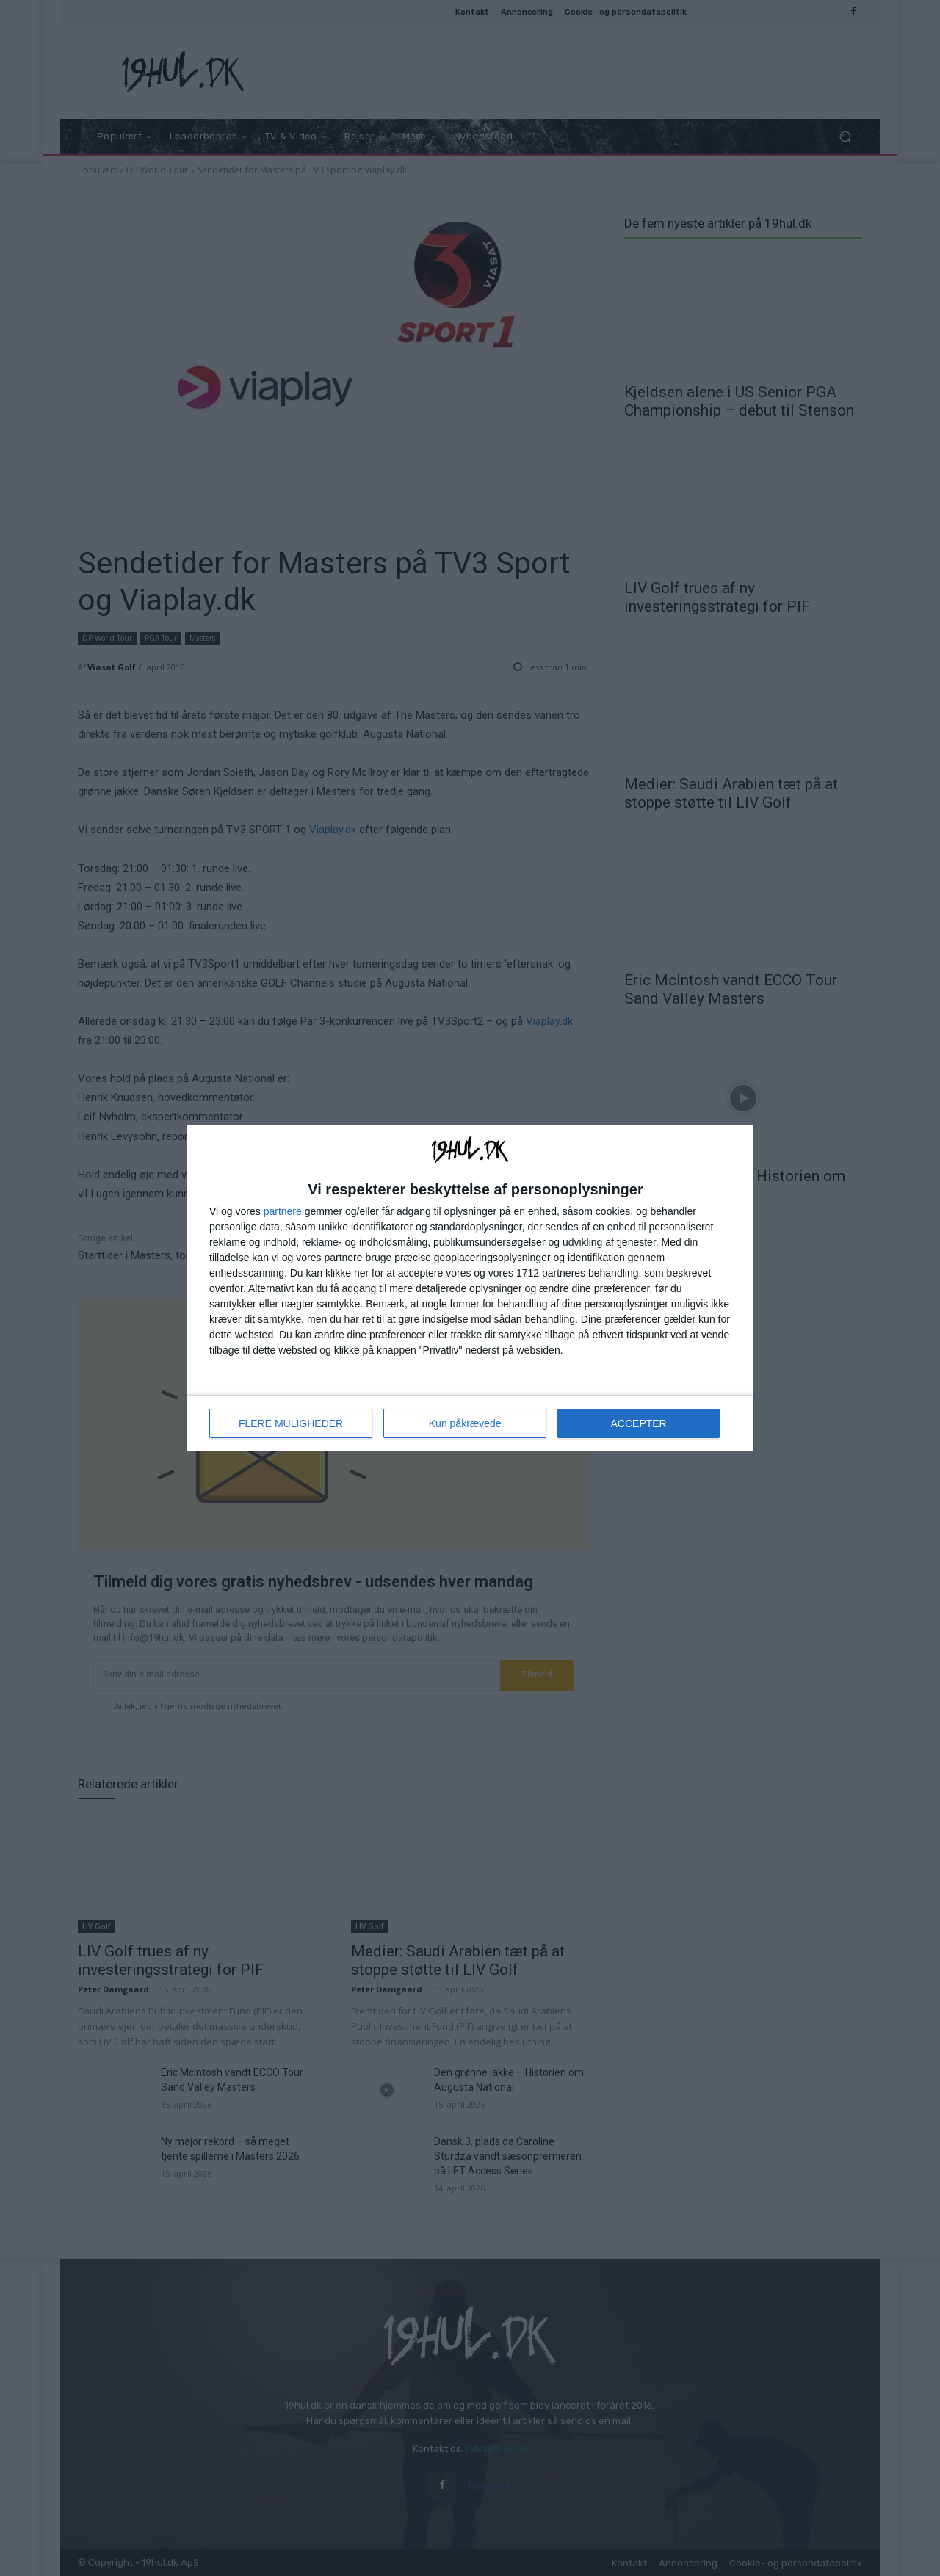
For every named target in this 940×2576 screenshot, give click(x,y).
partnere (283, 1211)
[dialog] (470, 1288)
